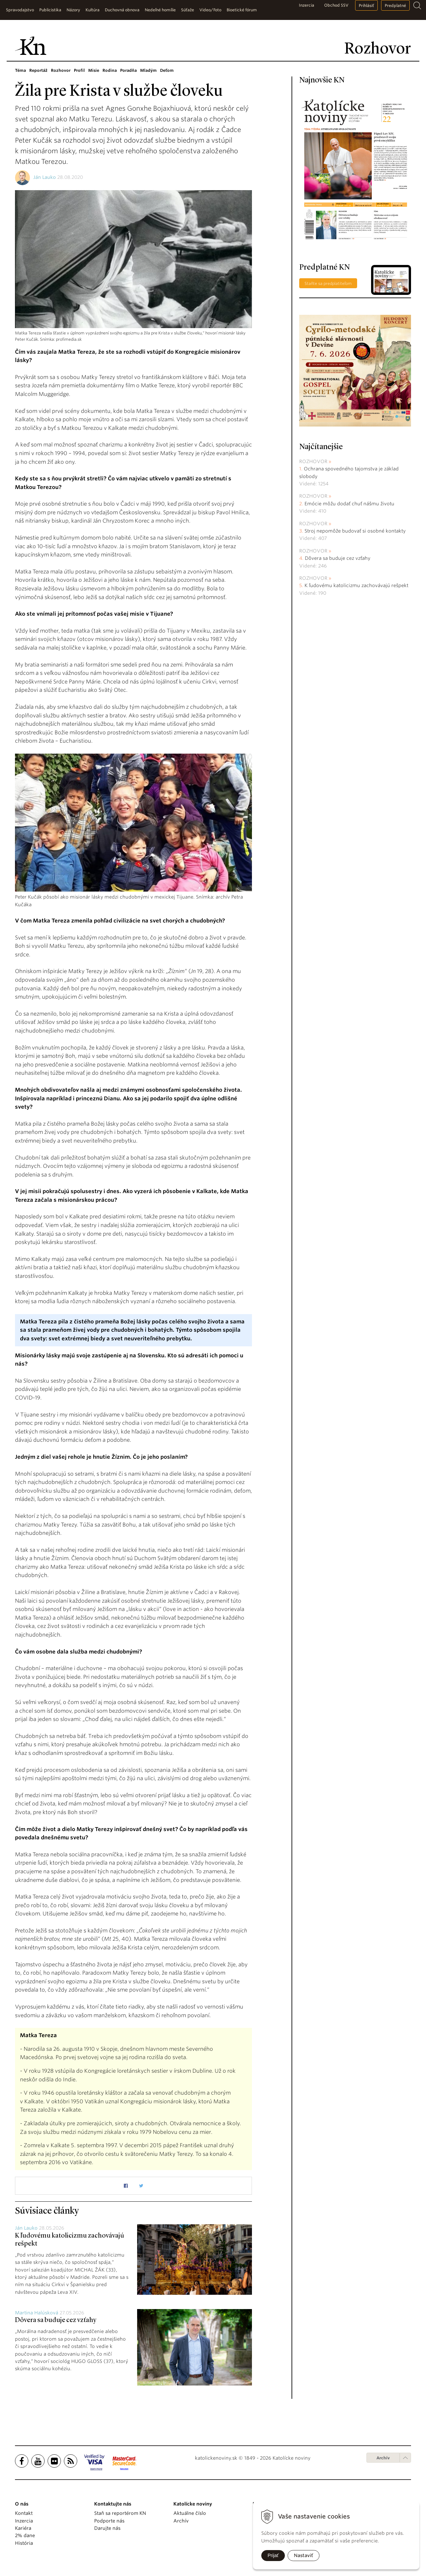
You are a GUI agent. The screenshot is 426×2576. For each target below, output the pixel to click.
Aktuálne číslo (189, 2513)
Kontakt (24, 2513)
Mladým (148, 70)
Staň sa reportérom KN (120, 2513)
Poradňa (128, 70)
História (24, 2543)
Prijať (273, 2555)
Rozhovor (61, 70)
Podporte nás (109, 2520)
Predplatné (395, 5)
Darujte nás (107, 2528)
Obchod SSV (336, 5)
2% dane (25, 2535)
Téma (20, 70)
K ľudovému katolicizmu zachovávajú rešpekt (356, 585)
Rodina (110, 70)
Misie (93, 70)
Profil (79, 70)
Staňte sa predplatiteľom (328, 283)
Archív (383, 2457)
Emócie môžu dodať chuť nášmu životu (349, 503)
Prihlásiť (366, 5)
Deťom (167, 70)
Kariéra (23, 2528)
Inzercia (306, 5)
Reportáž (38, 70)
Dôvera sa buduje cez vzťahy (55, 2320)
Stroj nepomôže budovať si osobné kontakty (355, 531)
